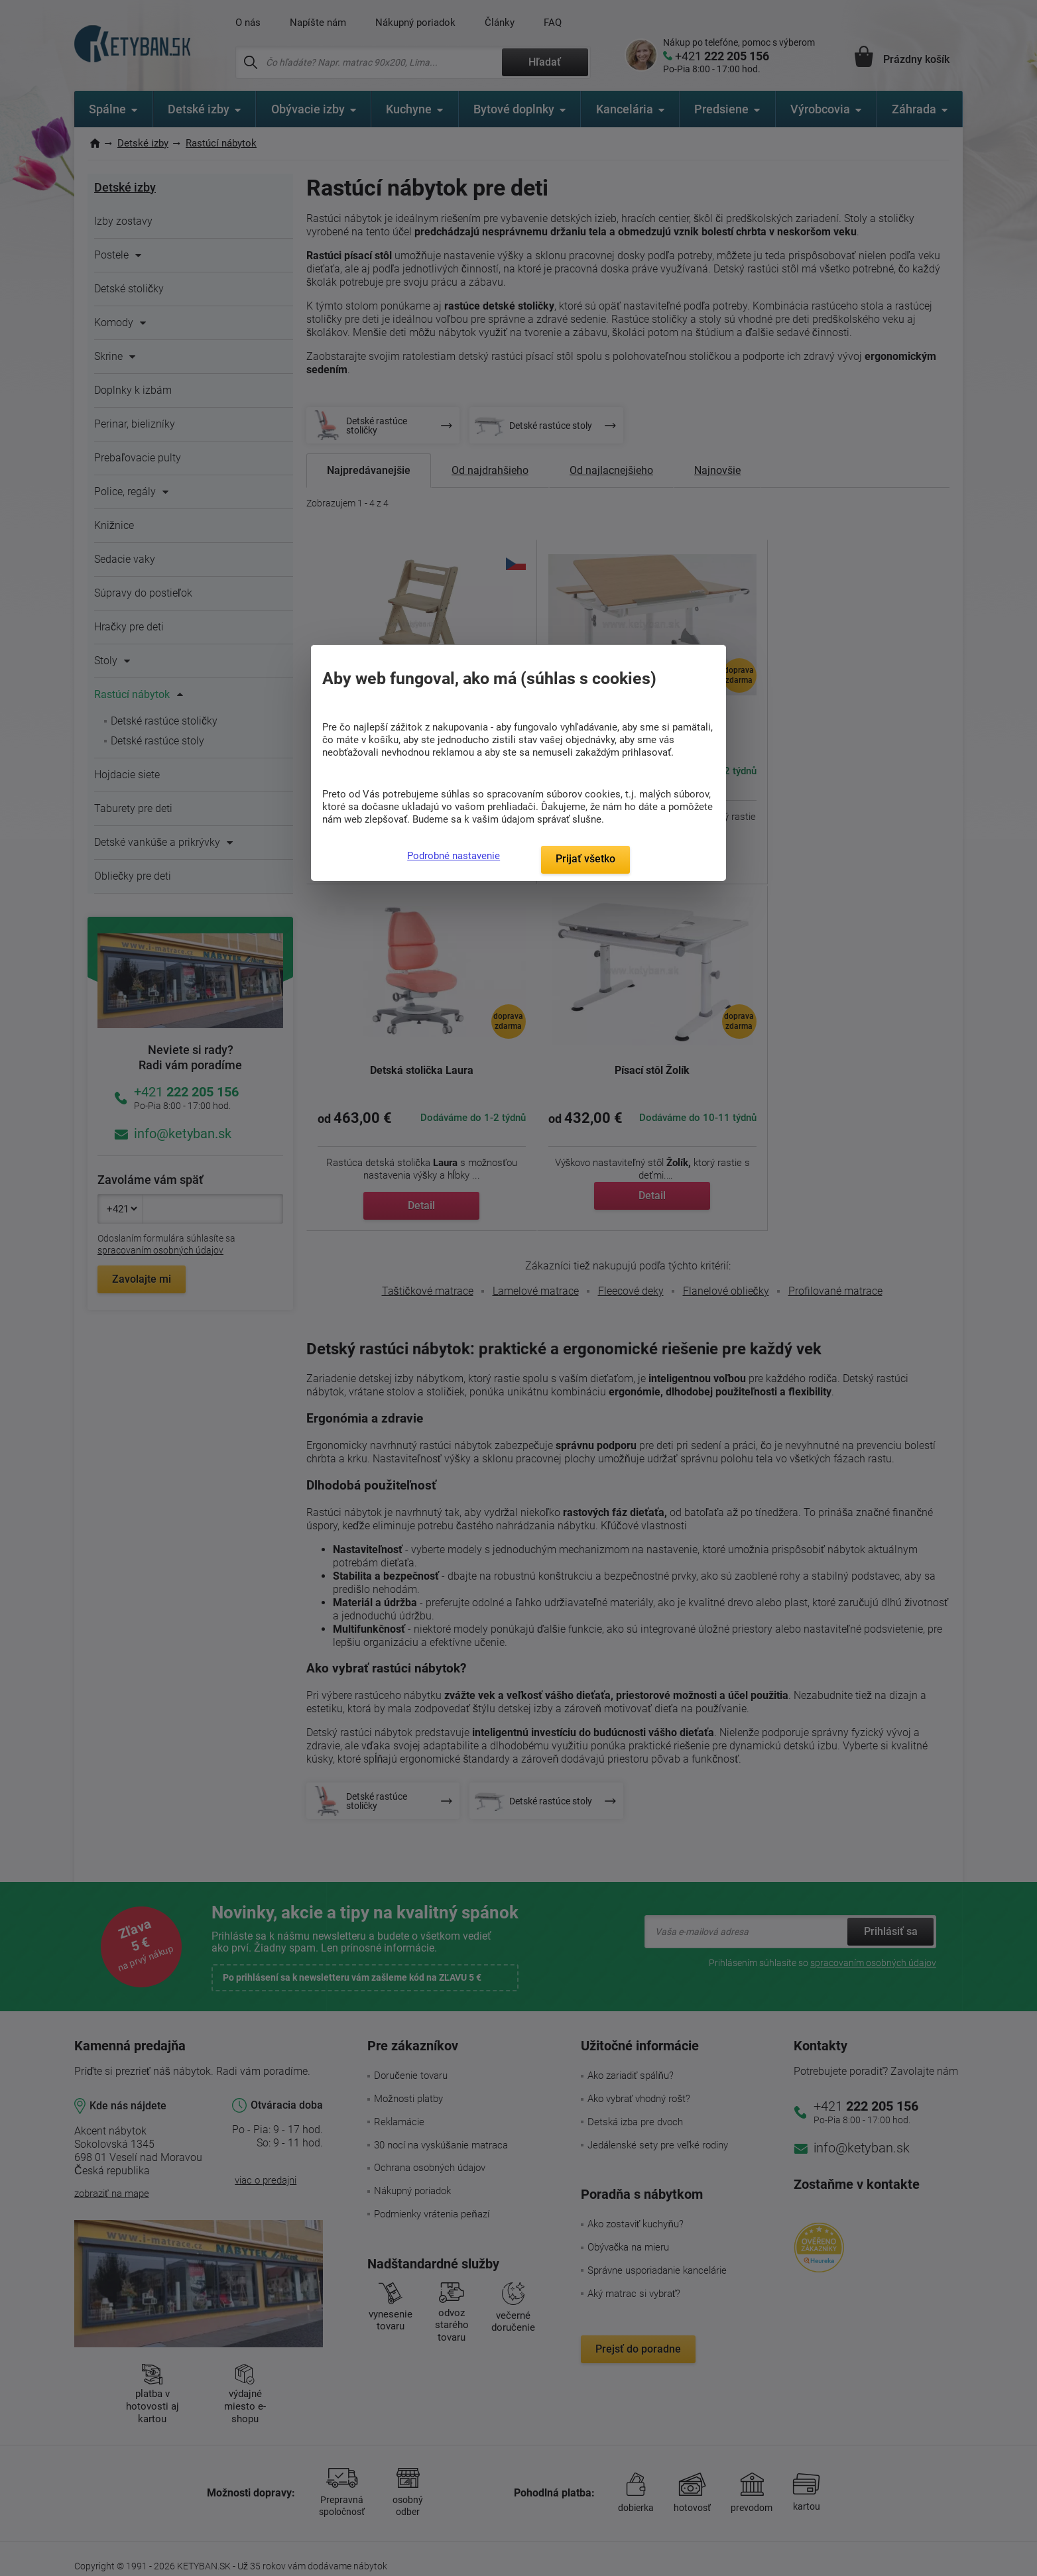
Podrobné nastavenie (453, 856)
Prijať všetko (585, 858)
